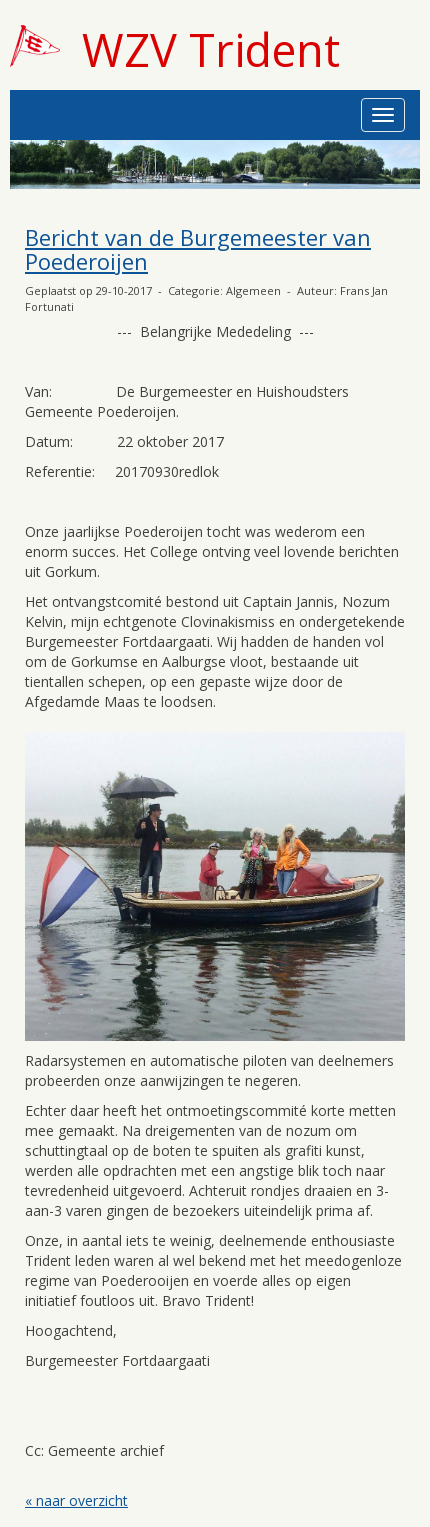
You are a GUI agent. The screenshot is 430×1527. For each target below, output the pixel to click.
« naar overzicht (76, 1500)
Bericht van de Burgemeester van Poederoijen (198, 249)
